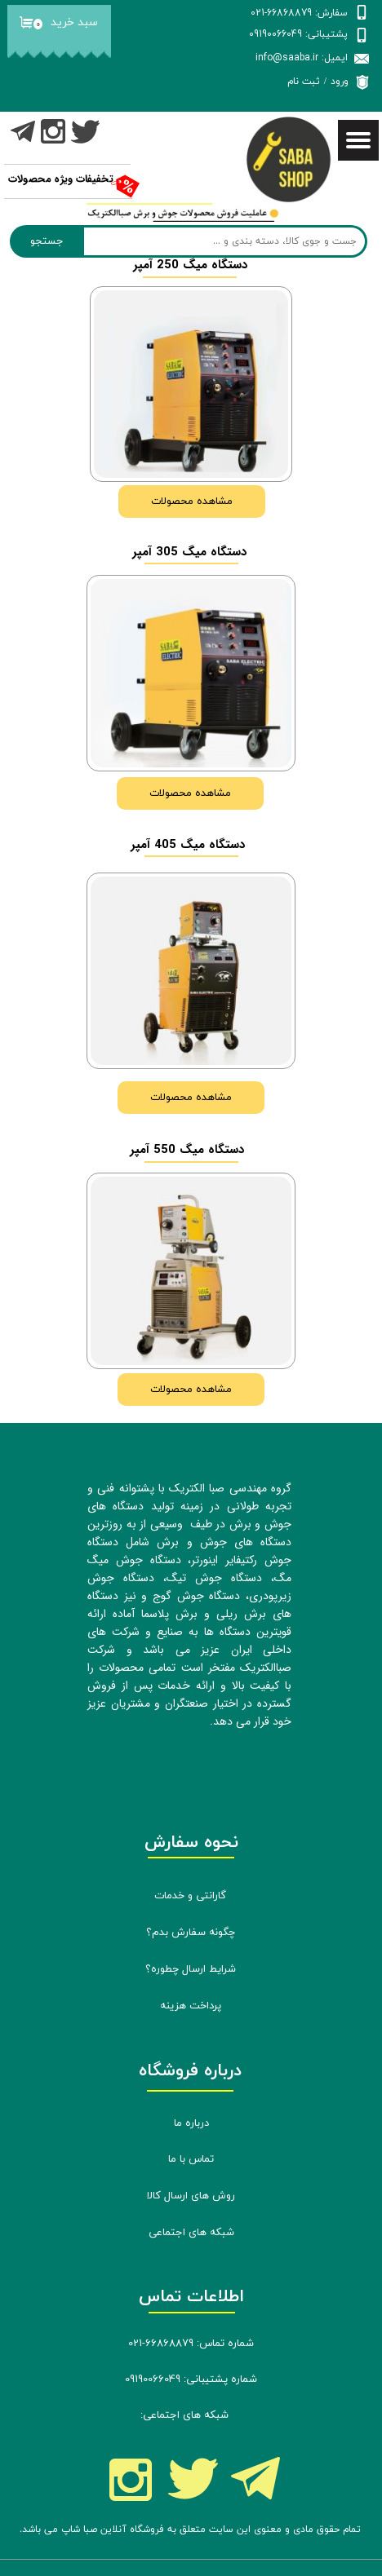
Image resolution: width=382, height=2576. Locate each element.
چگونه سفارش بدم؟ (190, 1932)
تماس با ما (191, 2159)
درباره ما (191, 2123)
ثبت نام (303, 81)
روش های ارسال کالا (191, 2196)
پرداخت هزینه (190, 2006)
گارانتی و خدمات (190, 1896)
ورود (340, 81)
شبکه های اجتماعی (191, 2232)
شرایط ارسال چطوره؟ (190, 1969)
